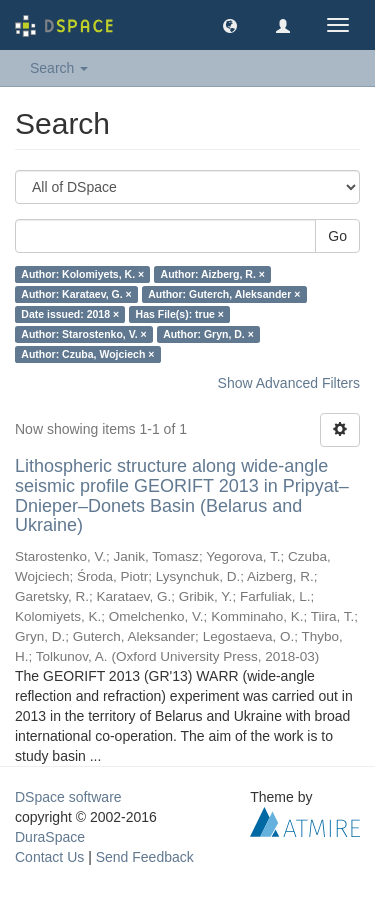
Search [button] (59, 68)
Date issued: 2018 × (70, 314)
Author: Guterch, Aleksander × (224, 294)
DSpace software (68, 797)
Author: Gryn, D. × (208, 334)
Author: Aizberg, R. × (213, 274)
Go (337, 236)
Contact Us (49, 857)
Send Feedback (145, 857)
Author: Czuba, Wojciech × (87, 354)
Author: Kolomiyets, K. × (82, 274)
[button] (230, 25)
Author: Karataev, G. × (76, 294)
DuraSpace (50, 837)
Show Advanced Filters (289, 383)
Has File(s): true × (180, 314)
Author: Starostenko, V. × (83, 334)
